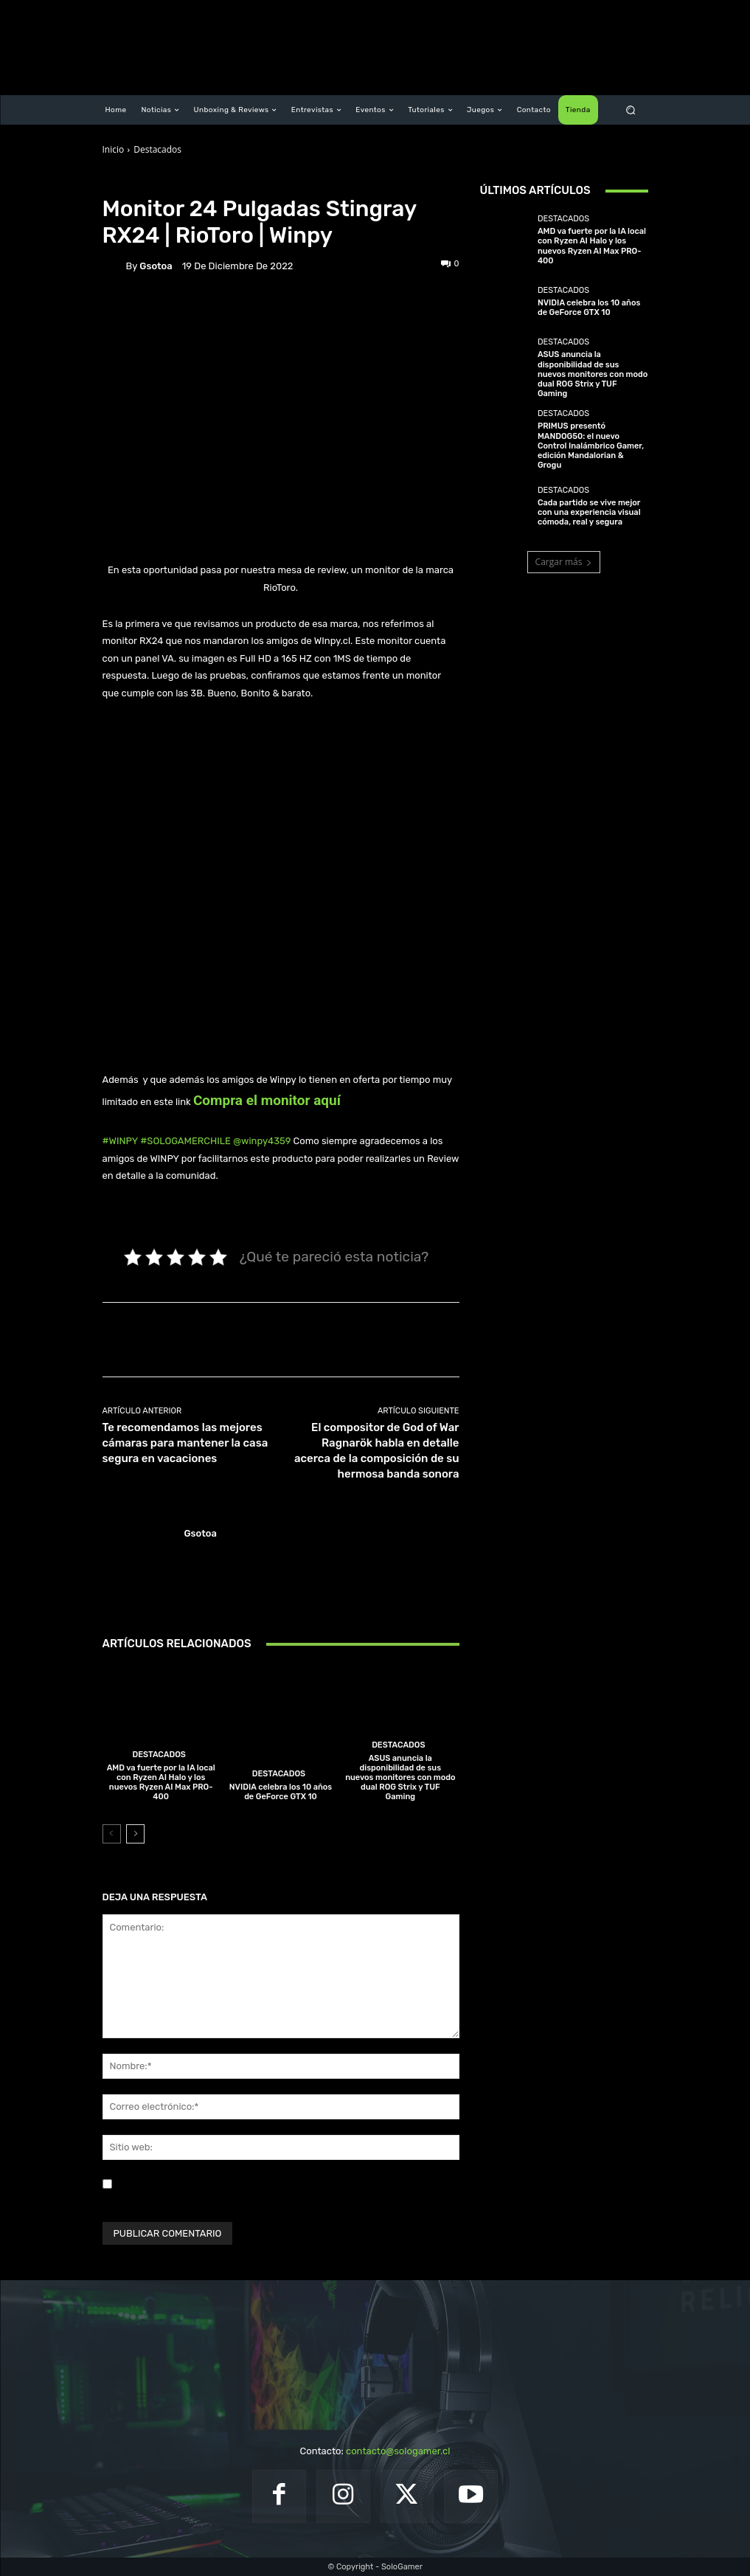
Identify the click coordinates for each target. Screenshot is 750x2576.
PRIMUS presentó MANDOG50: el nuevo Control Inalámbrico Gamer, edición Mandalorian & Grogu (591, 445)
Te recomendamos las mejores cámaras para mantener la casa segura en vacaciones (185, 1443)
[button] (630, 110)
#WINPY (121, 1140)
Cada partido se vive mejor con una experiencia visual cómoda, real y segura (589, 512)
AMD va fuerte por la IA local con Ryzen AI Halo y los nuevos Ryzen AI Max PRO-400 (161, 1782)
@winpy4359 (262, 1140)
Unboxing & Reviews (217, 183)
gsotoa (155, 266)
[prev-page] (112, 1833)
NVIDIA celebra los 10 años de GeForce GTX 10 (280, 1791)
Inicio (114, 149)
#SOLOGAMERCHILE (185, 1140)
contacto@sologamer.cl (398, 2450)
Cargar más (564, 561)
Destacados (157, 149)
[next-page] (135, 1833)
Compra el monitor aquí (267, 1100)
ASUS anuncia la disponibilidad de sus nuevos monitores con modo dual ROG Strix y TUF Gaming (400, 1777)
